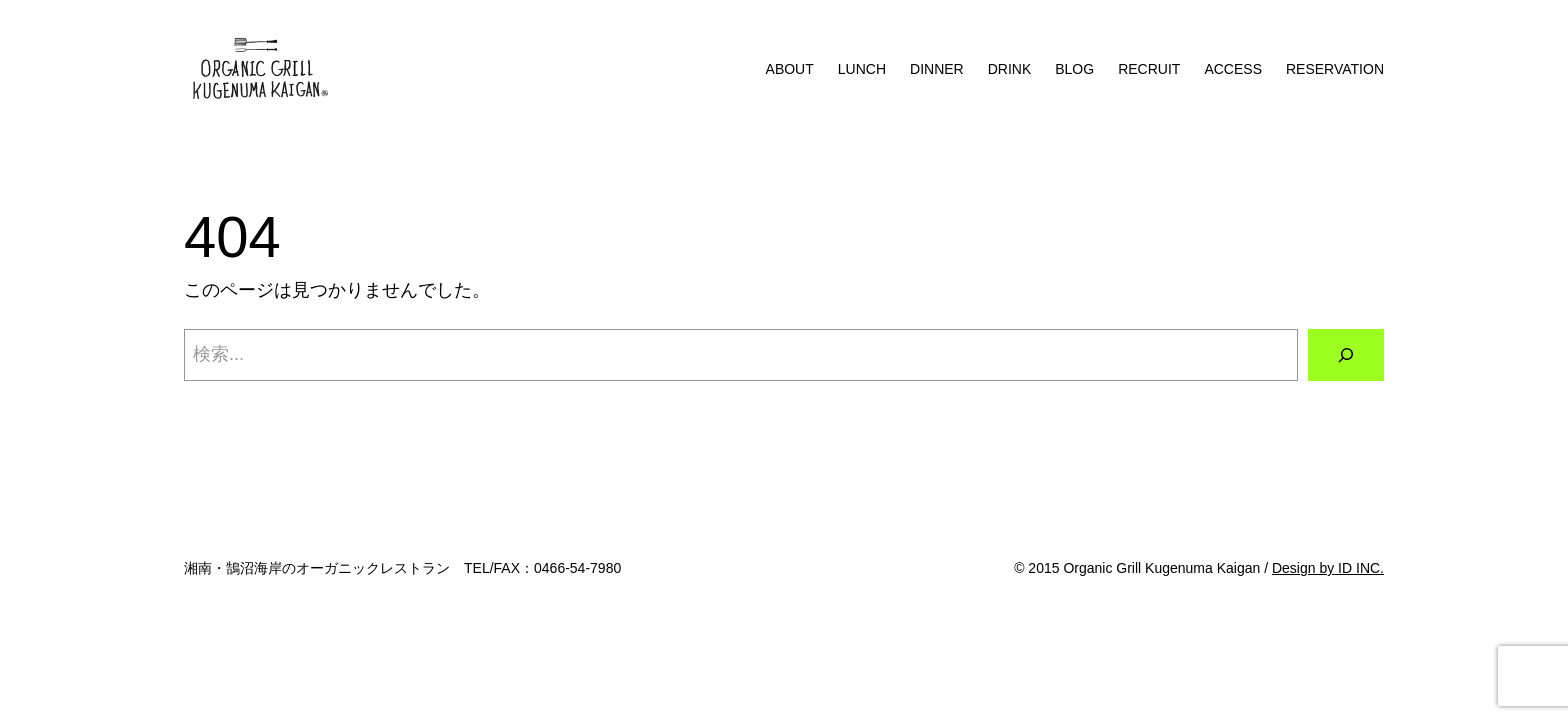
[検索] (1346, 355)
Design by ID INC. (1328, 568)
